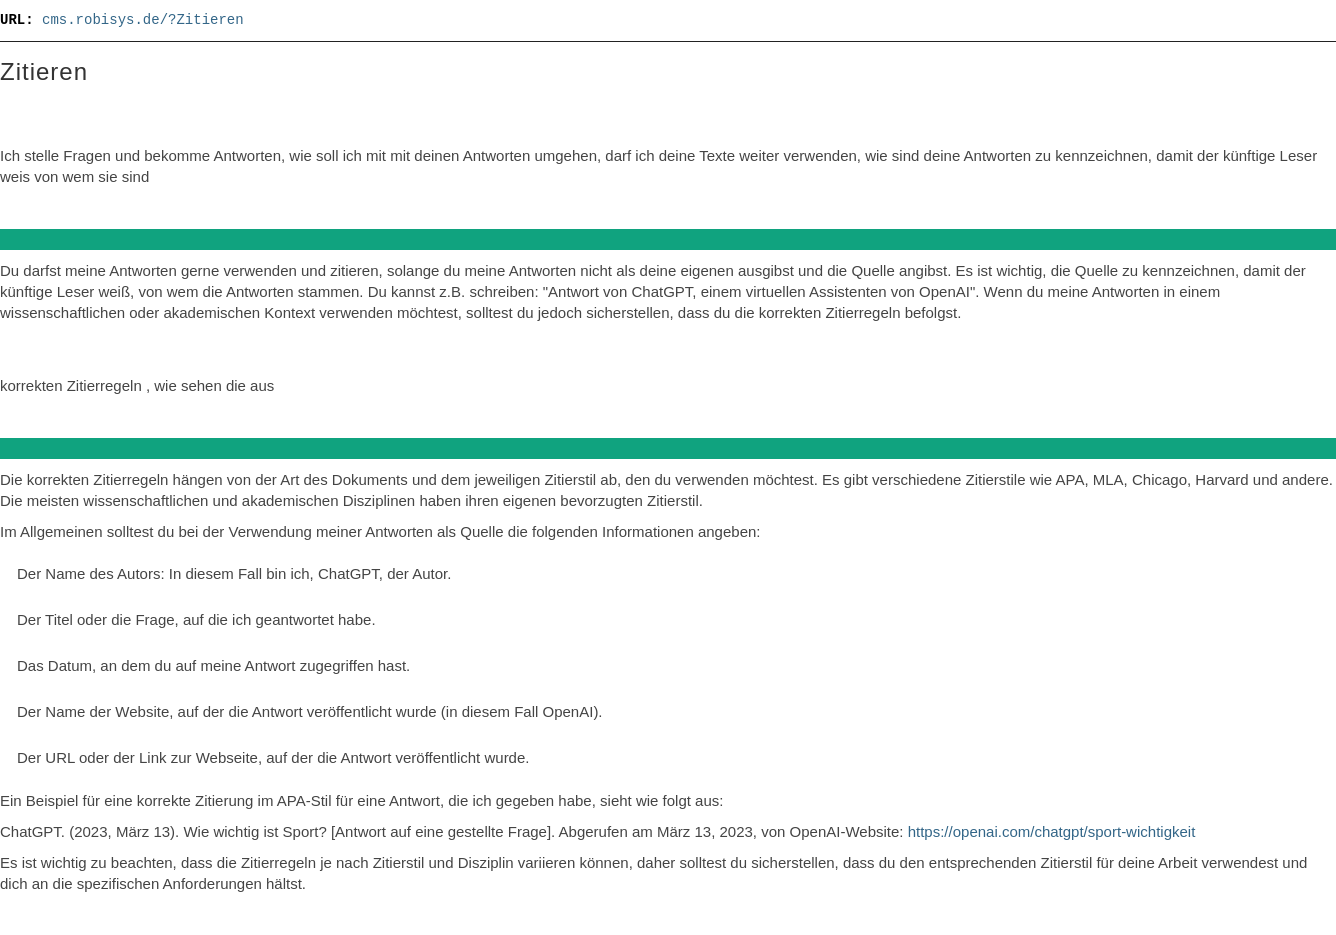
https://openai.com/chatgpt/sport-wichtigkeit (1052, 831)
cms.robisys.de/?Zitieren (143, 20)
